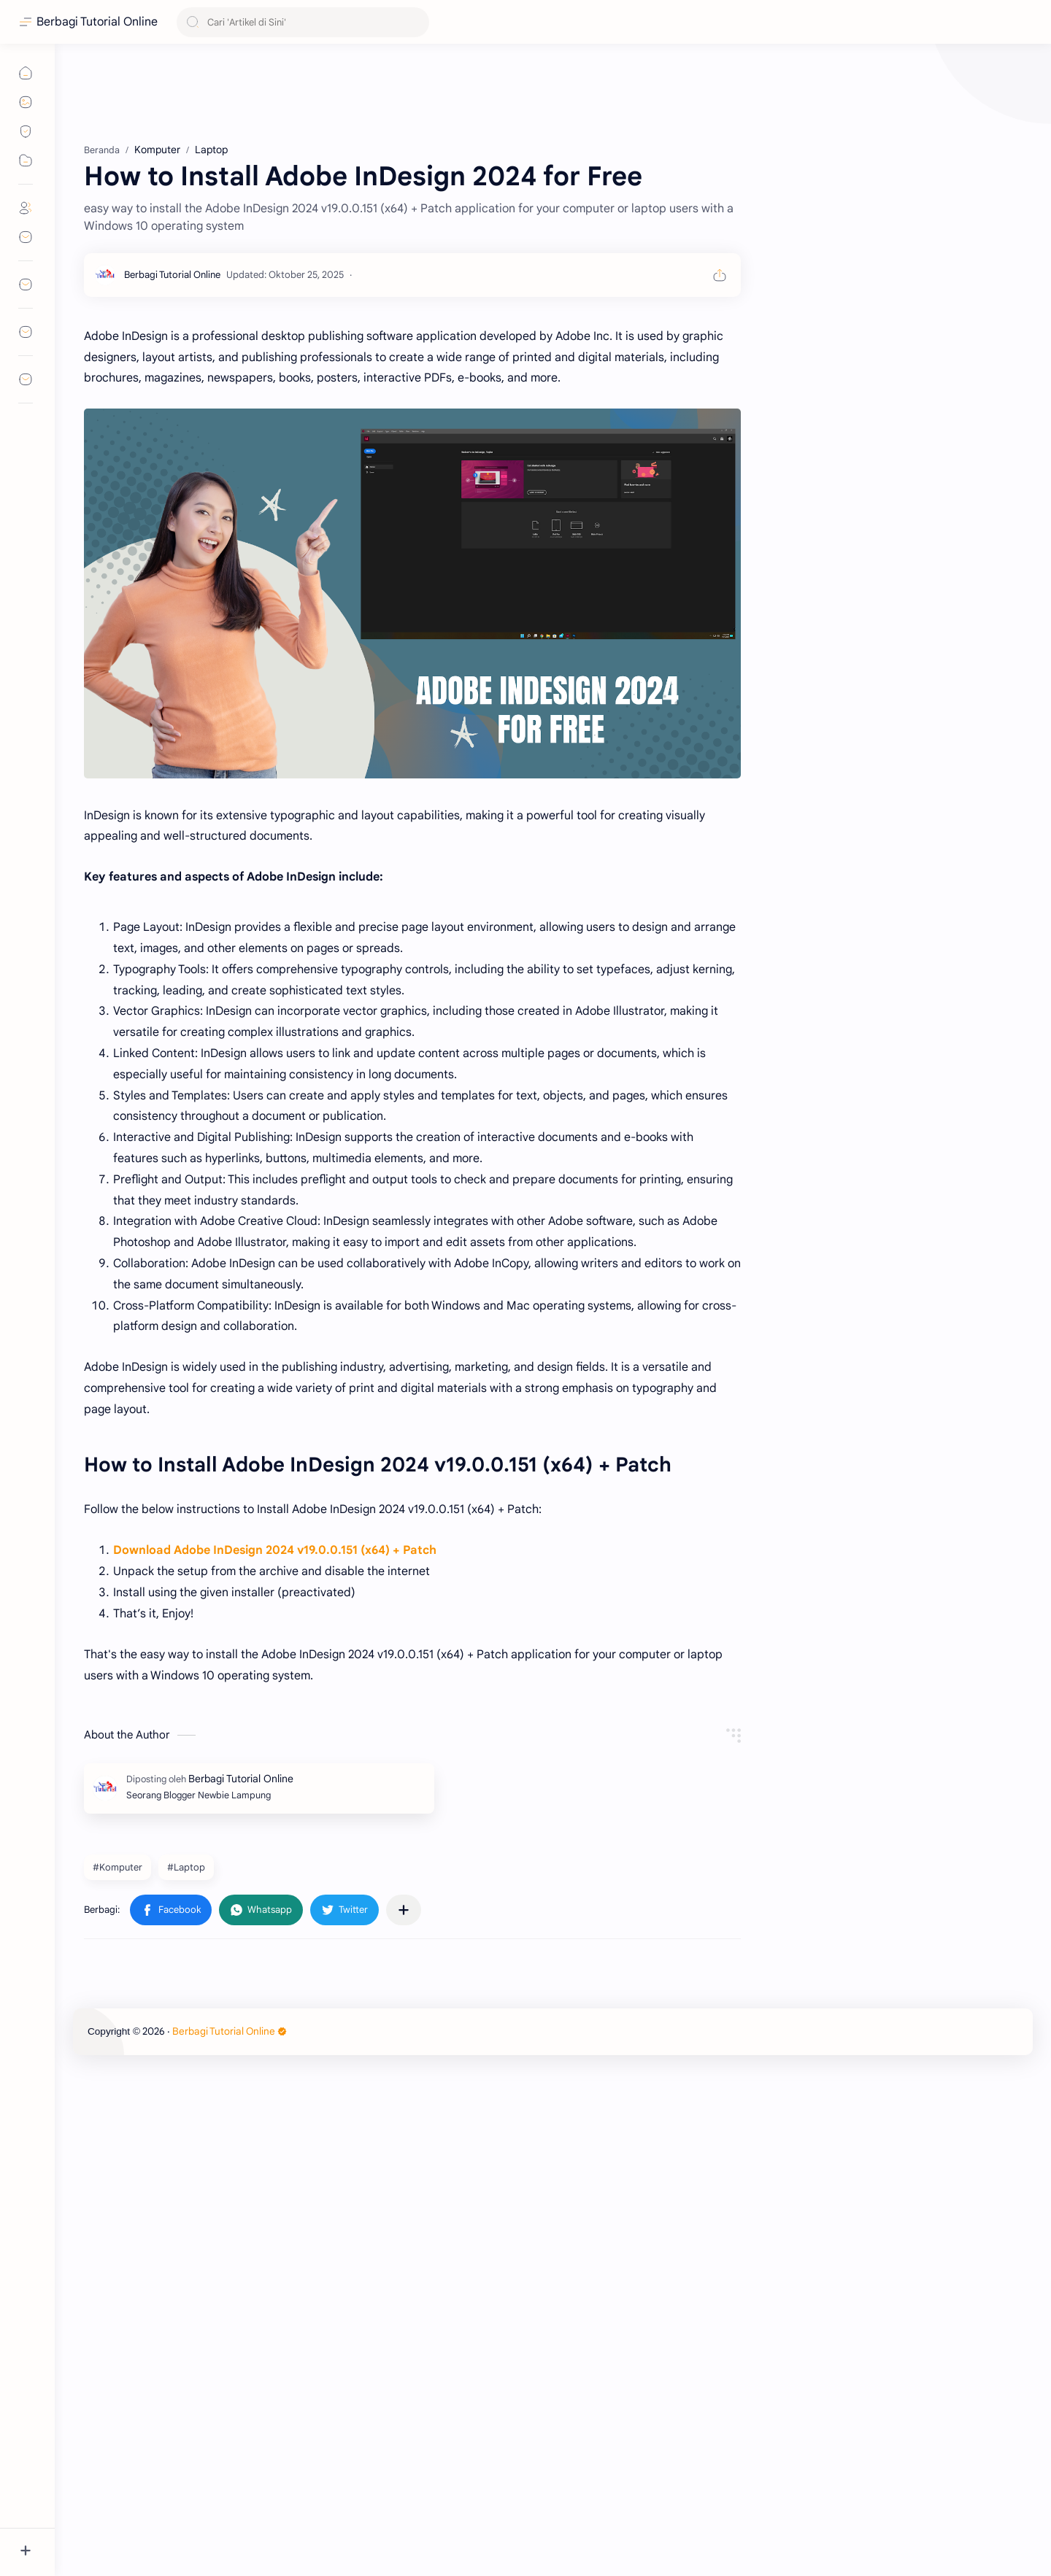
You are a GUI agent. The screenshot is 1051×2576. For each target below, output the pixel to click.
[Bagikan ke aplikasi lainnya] (403, 2347)
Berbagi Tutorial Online (97, 22)
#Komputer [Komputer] (117, 2305)
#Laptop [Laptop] (186, 2305)
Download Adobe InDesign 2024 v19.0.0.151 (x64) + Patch (274, 1988)
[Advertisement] (412, 197)
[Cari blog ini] (303, 22)
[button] (171, 2347)
